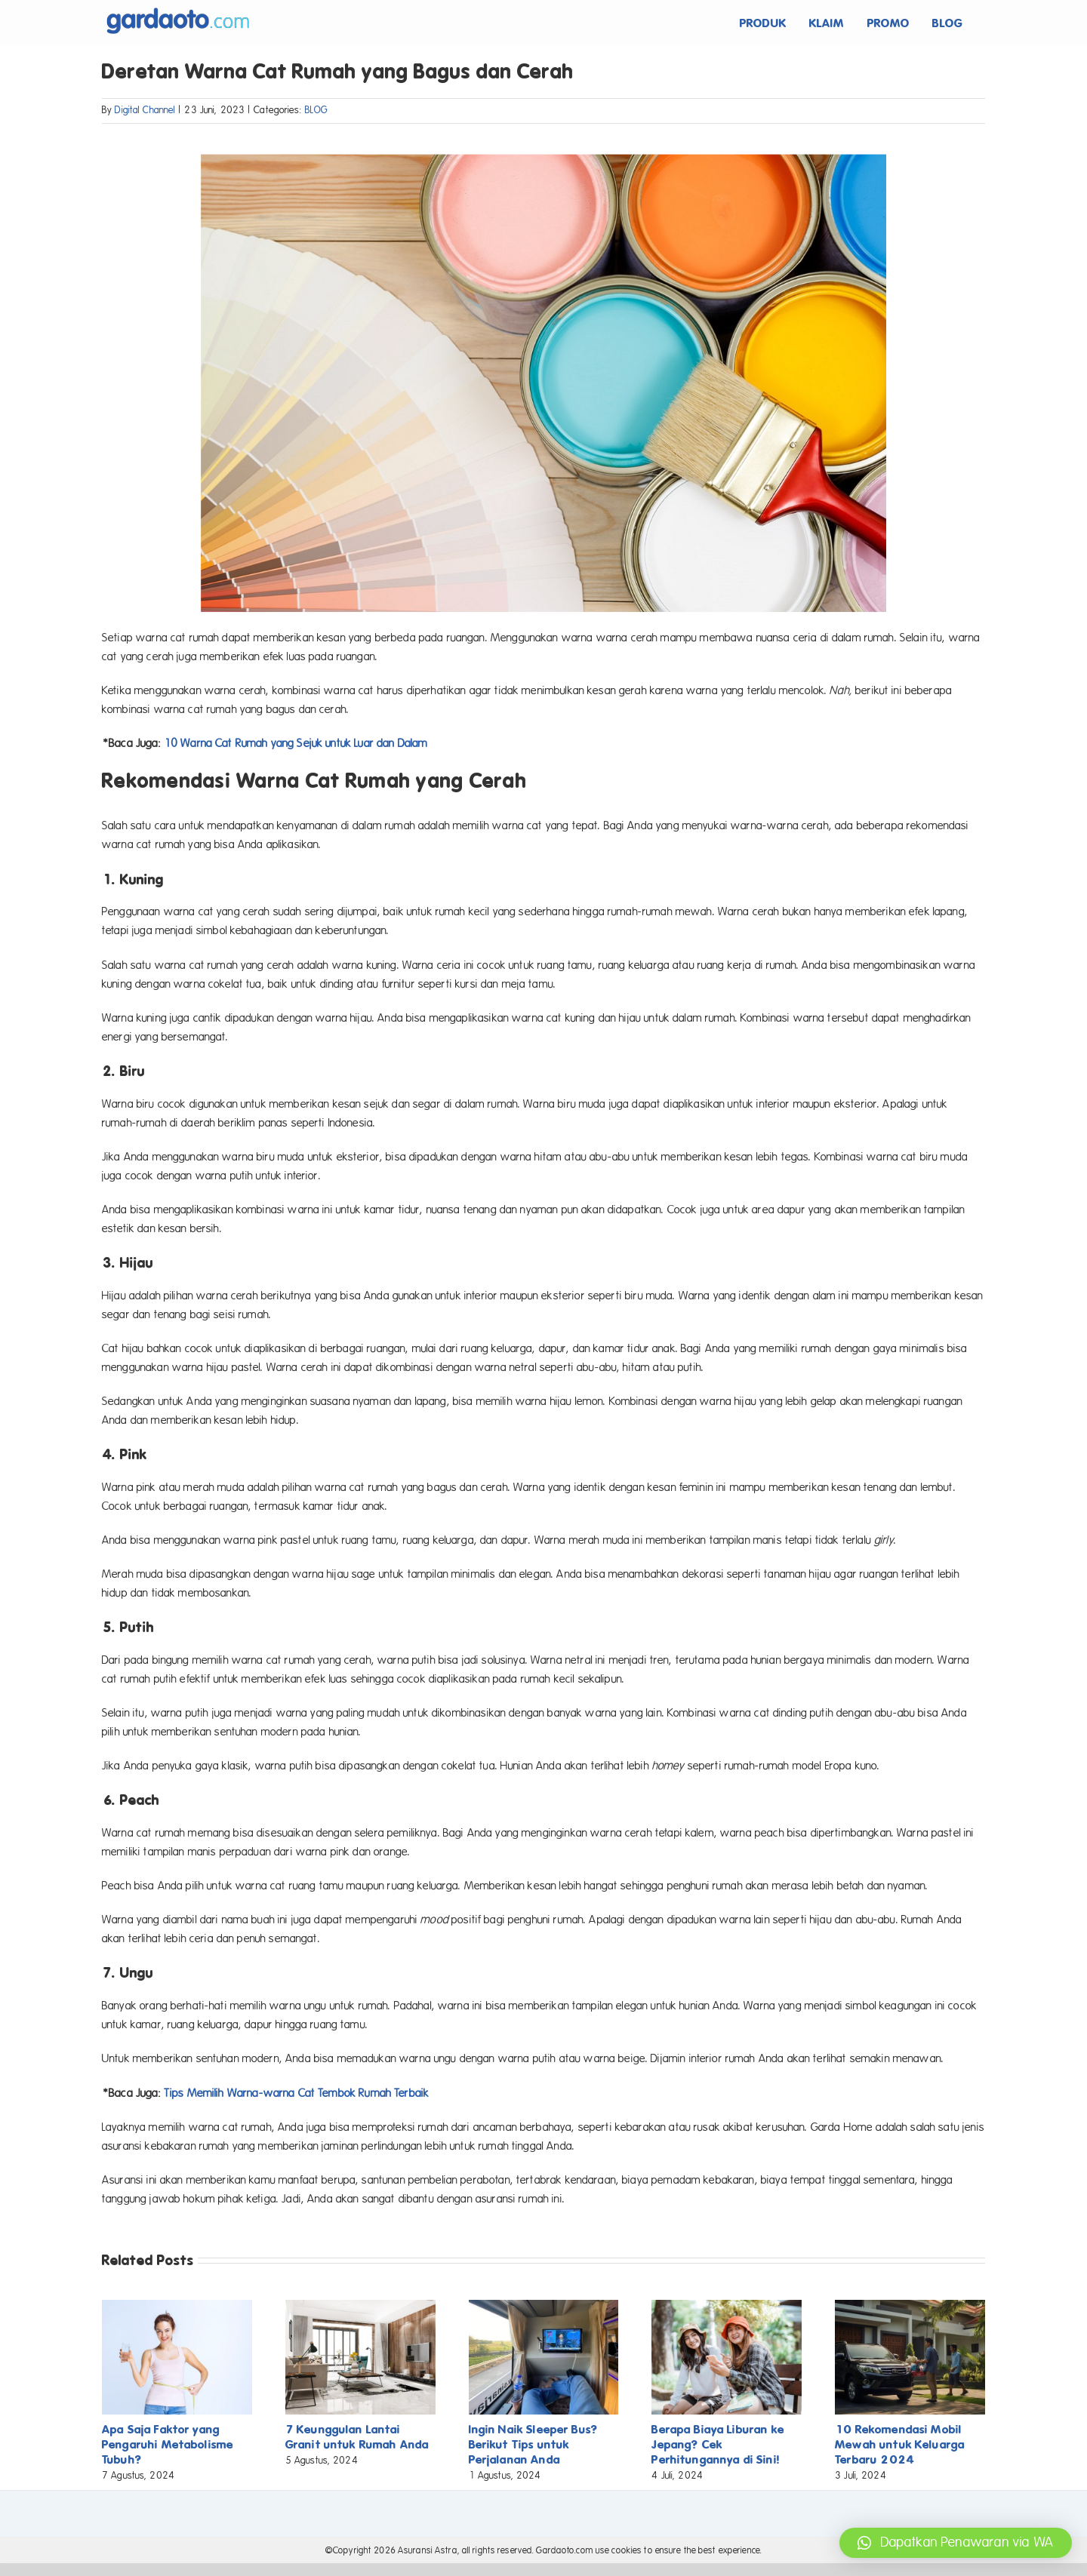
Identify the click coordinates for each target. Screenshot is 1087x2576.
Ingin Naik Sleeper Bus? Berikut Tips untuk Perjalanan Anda (533, 2444)
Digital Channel (145, 110)
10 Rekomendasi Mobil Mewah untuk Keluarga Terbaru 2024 (900, 2444)
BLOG (316, 110)
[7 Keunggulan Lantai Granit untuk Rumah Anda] (360, 2306)
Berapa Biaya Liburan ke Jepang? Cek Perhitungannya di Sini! (717, 2444)
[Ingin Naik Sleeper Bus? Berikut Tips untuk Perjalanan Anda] (544, 2306)
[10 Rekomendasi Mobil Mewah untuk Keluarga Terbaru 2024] (910, 2306)
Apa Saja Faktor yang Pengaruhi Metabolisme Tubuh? (167, 2444)
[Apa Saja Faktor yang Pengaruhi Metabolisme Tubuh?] (177, 2306)
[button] (955, 2543)
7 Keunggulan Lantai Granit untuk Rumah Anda (357, 2437)
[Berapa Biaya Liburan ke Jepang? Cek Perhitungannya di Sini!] (726, 2306)
